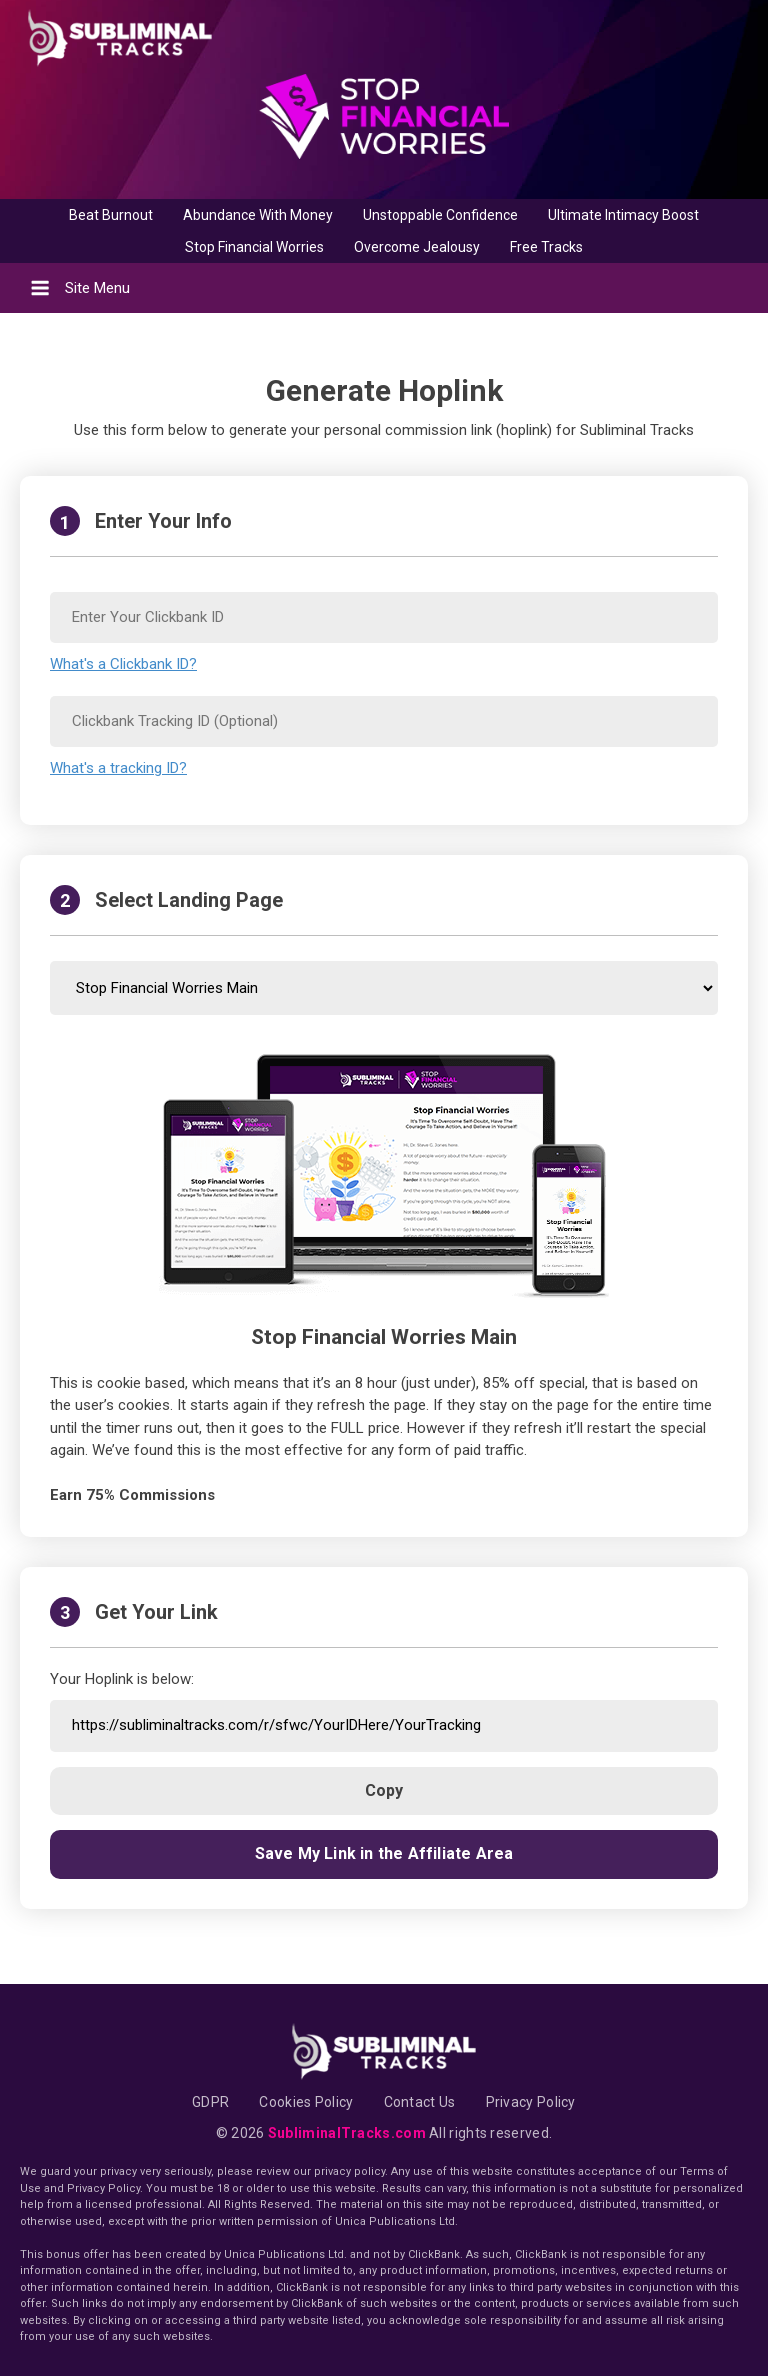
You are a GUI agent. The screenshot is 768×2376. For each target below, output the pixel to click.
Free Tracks (546, 247)
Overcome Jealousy (417, 247)
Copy (384, 1790)
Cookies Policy (306, 2102)
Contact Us (420, 2102)
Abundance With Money (258, 215)
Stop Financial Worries (254, 247)
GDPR (210, 2102)
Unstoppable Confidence (440, 215)
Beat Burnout (111, 215)
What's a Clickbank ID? (123, 664)
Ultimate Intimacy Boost (623, 215)
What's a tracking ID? (118, 768)
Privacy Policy (531, 2102)
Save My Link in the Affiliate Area (384, 1853)
